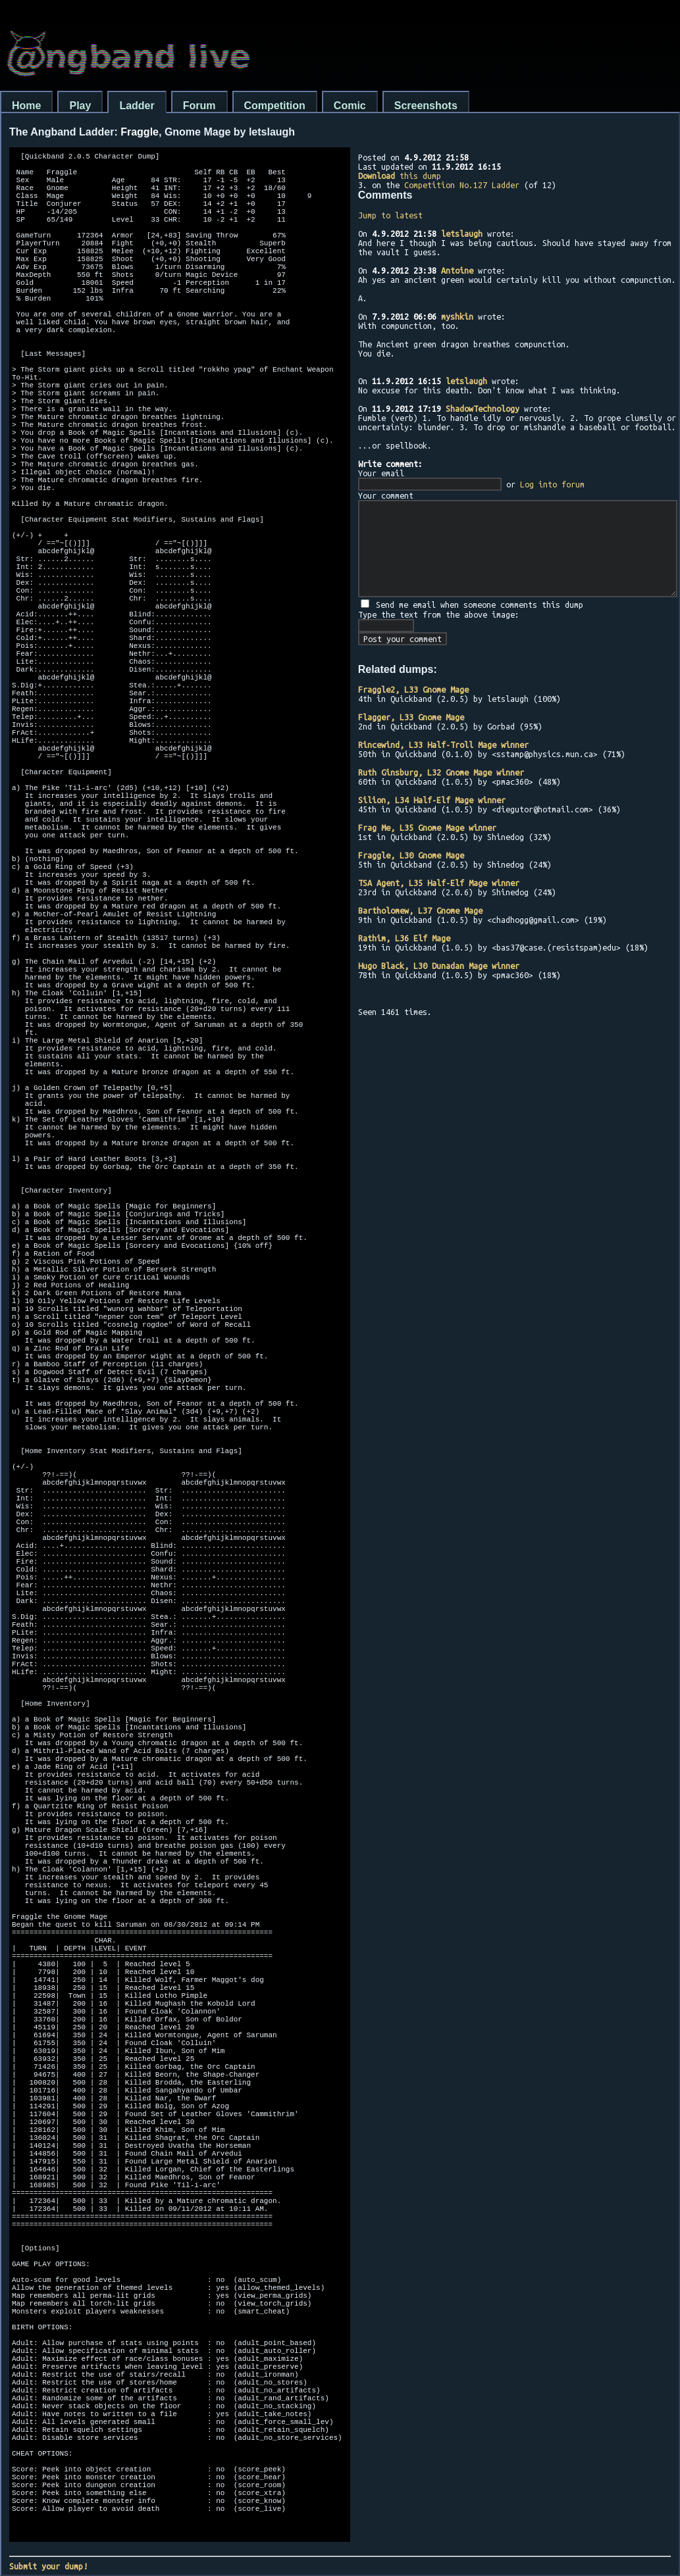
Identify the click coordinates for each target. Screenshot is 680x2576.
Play (80, 105)
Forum (199, 105)
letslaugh (462, 233)
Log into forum (552, 484)
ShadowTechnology (482, 408)
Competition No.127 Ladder (461, 184)
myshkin (457, 316)
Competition (274, 105)
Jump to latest (390, 215)
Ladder (136, 105)
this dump (399, 175)
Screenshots (426, 105)
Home (26, 105)
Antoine (457, 270)
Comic (350, 105)
